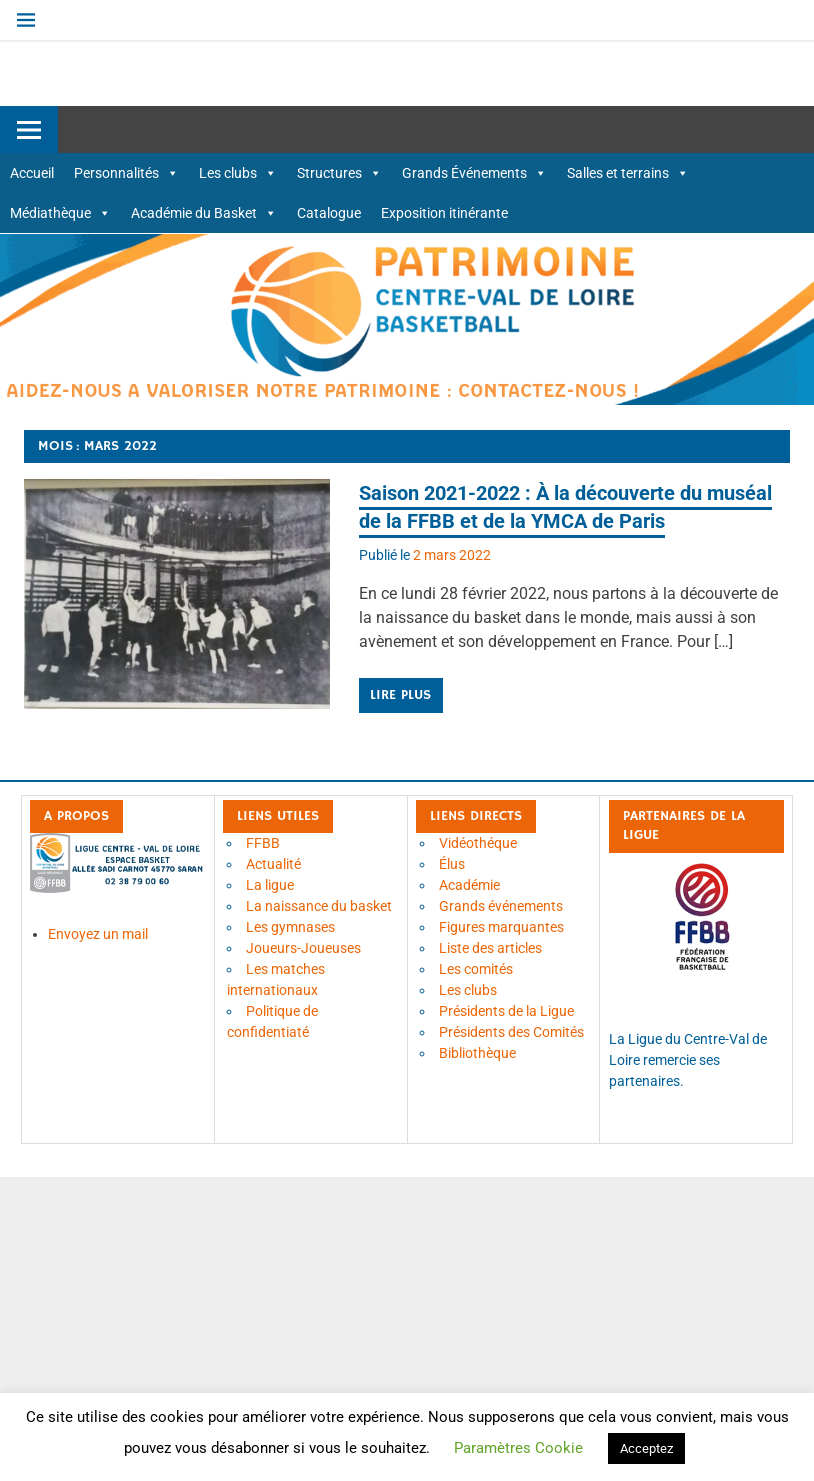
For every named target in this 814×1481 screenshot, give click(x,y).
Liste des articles (490, 948)
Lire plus (400, 695)
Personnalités (126, 173)
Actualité (273, 864)
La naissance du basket (319, 906)
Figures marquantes (501, 927)
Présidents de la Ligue (506, 1011)
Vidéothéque (478, 843)
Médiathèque (60, 213)
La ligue (270, 885)
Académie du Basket (204, 213)
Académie (469, 885)
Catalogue (329, 213)
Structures (339, 173)
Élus (452, 864)
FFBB (263, 843)
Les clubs (238, 173)
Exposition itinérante (444, 213)
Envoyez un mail (98, 934)
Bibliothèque (477, 1053)
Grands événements (501, 906)
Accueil (32, 173)
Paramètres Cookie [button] (518, 1448)
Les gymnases (290, 927)
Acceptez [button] (646, 1448)
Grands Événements (474, 173)
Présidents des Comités (511, 1032)
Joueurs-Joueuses (303, 948)
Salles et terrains (628, 173)
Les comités (476, 969)
